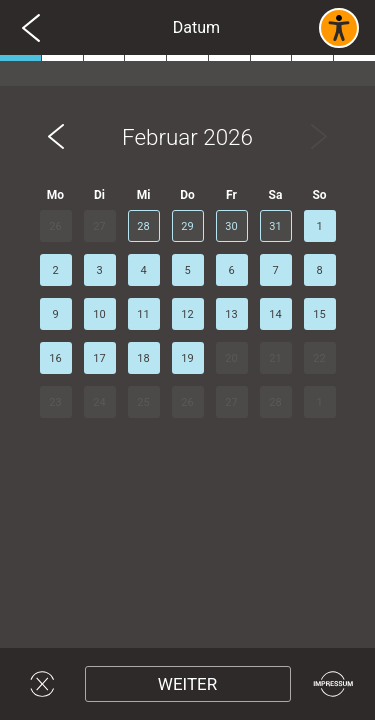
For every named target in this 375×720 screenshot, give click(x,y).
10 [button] (99, 314)
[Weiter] (188, 684)
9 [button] (55, 314)
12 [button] (187, 314)
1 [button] (319, 226)
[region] (187, 367)
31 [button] (275, 226)
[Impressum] (333, 684)
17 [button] (99, 358)
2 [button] (55, 270)
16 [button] (55, 358)
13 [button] (231, 314)
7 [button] (275, 270)
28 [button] (143, 226)
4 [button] (143, 270)
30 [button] (231, 226)
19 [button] (187, 358)
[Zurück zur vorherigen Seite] (31, 28)
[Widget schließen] (42, 684)
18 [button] (143, 358)
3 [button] (99, 270)
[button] (56, 137)
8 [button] (319, 270)
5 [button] (187, 270)
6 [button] (231, 270)
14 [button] (275, 314)
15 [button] (319, 314)
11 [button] (143, 314)
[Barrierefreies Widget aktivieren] (339, 28)
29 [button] (187, 226)
